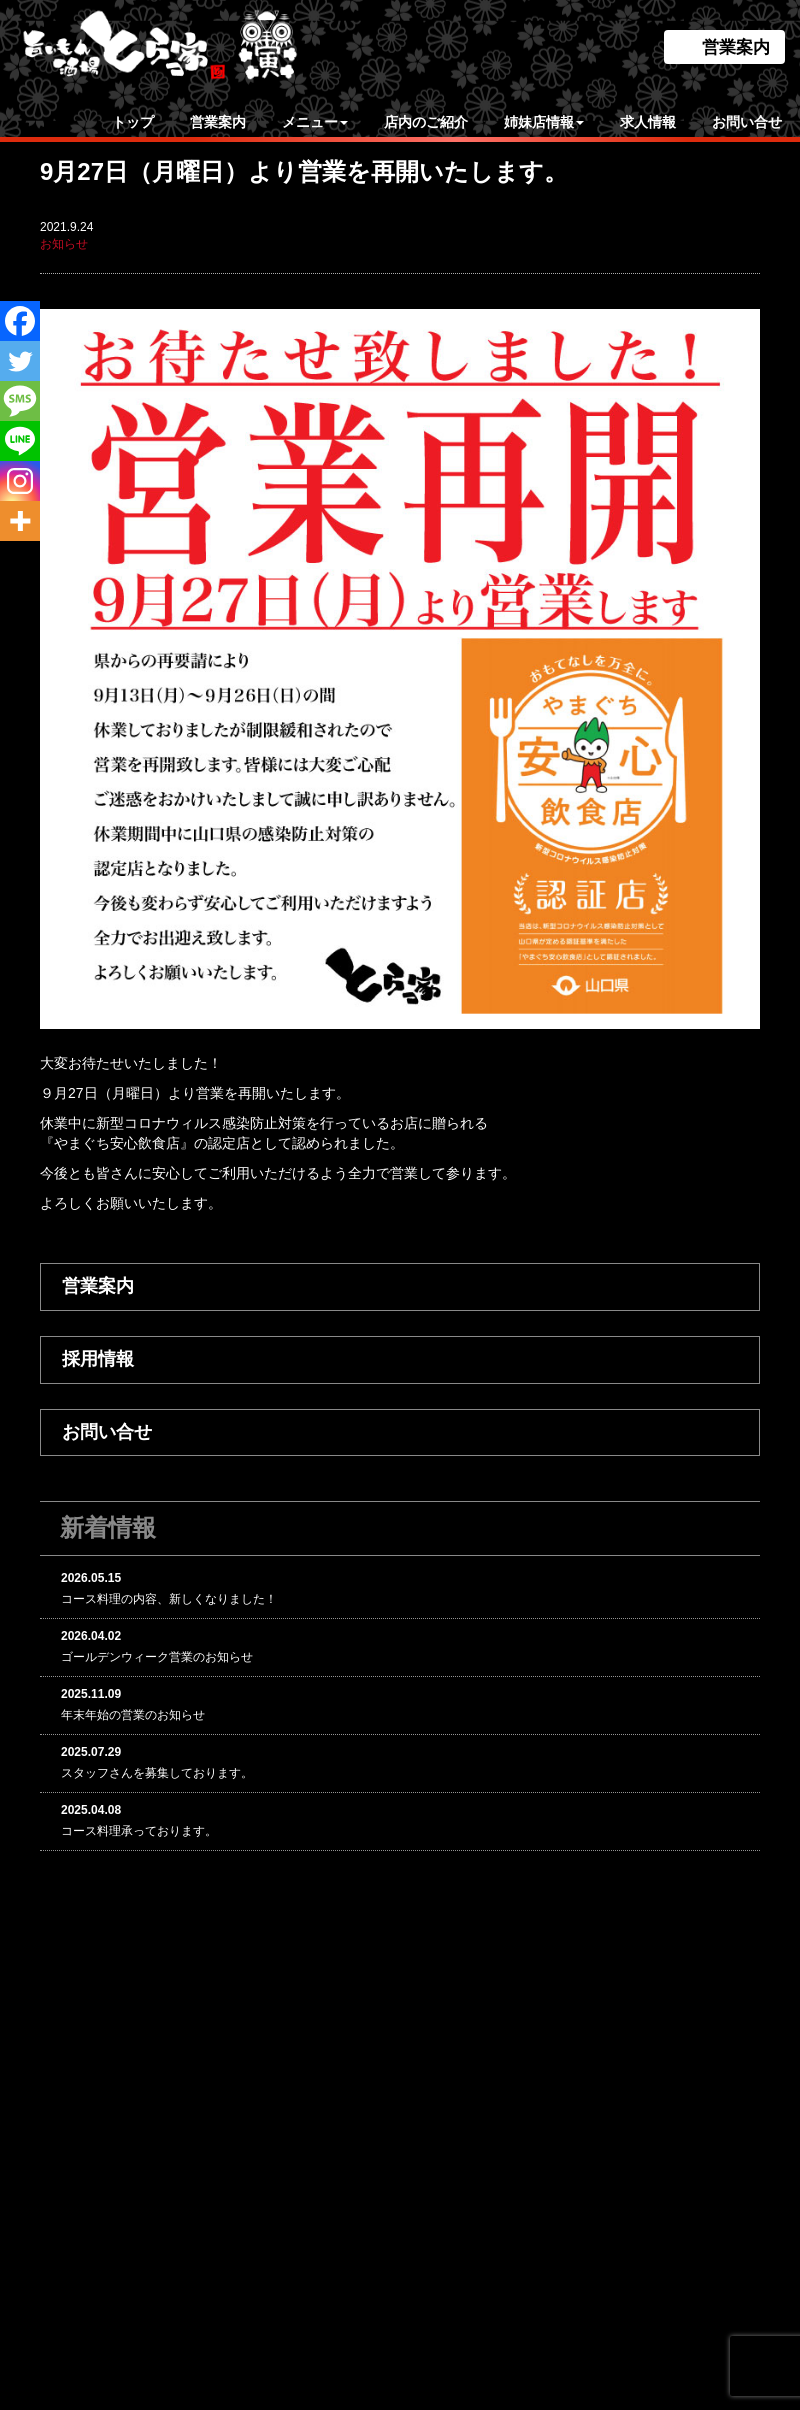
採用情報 (98, 1359)
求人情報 (648, 122)
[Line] (20, 441)
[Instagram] (20, 481)
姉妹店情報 (544, 122)
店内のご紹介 (426, 122)
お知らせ (64, 244)
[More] (20, 521)
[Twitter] (20, 361)
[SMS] (20, 401)
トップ (133, 122)
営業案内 (736, 47)
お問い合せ (747, 122)
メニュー (315, 122)
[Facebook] (20, 321)
